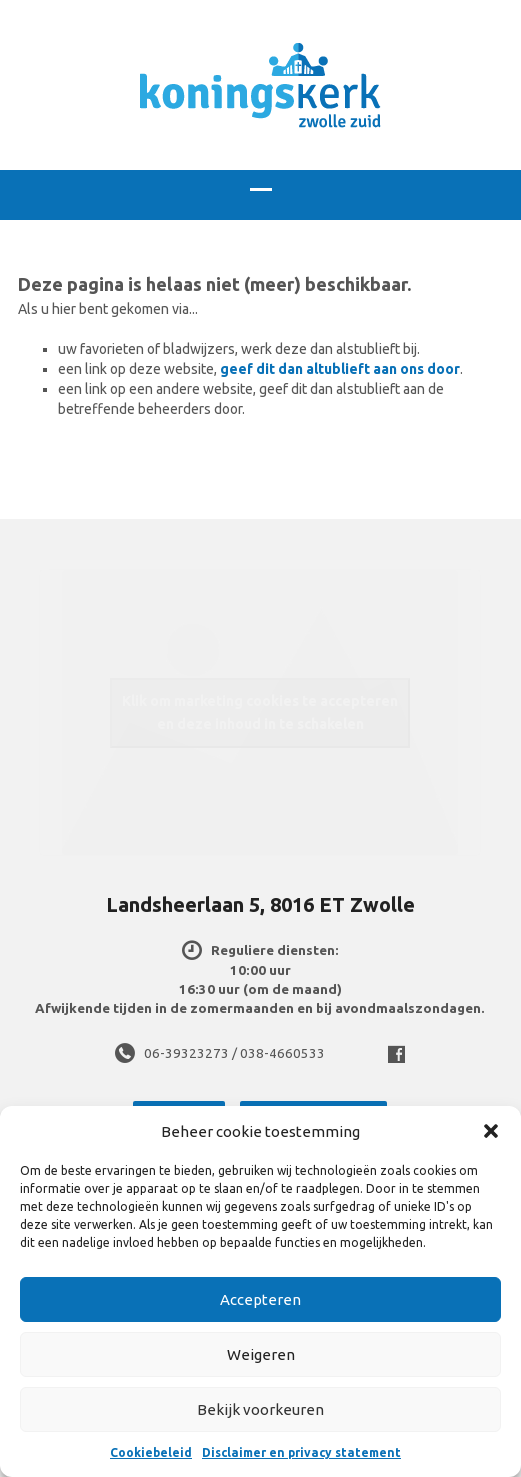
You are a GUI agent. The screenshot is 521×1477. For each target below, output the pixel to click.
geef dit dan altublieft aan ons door (340, 369)
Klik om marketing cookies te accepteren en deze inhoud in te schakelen (260, 712)
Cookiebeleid (151, 1452)
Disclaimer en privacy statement (301, 1452)
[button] (491, 1131)
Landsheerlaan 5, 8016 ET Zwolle (260, 904)
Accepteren (260, 1299)
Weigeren (261, 1354)
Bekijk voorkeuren (260, 1409)
